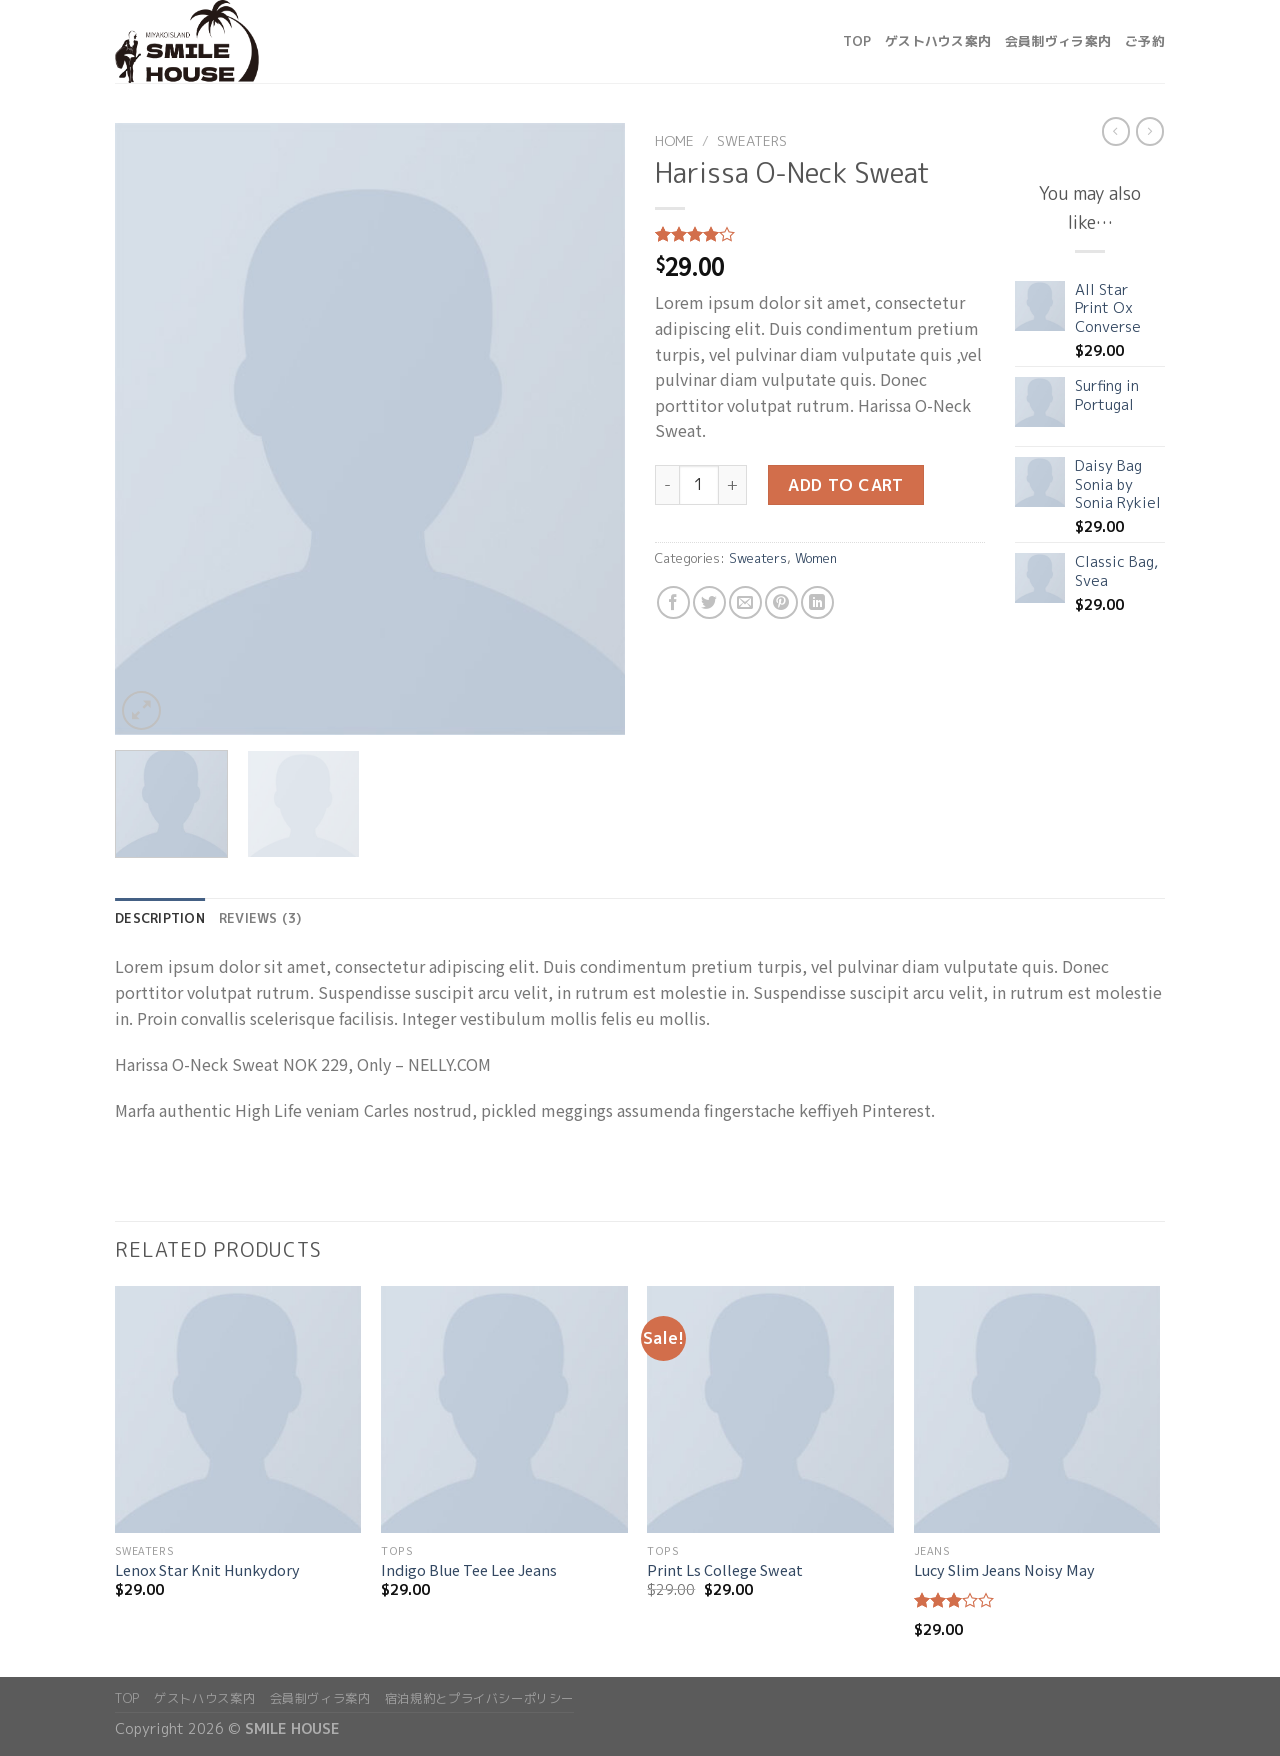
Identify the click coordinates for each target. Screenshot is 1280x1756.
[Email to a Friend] (745, 602)
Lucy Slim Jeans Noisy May (1004, 1570)
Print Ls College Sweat (725, 1570)
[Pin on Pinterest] (781, 602)
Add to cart (845, 485)
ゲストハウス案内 (938, 41)
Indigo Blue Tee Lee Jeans (469, 1570)
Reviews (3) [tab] (260, 918)
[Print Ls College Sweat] (770, 1409)
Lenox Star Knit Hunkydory (207, 1570)
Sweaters (752, 140)
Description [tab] (160, 918)
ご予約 (1145, 41)
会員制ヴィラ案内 (1058, 41)
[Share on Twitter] (709, 602)
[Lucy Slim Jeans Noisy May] (1037, 1409)
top (857, 41)
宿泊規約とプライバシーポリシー (479, 1698)
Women (816, 558)
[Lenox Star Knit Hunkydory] (238, 1409)
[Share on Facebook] (673, 602)
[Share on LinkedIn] (817, 602)
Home (674, 140)
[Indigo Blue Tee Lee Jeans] (504, 1409)
